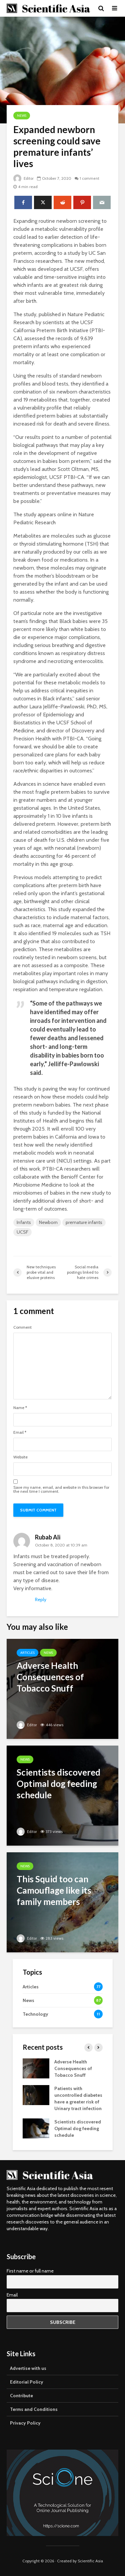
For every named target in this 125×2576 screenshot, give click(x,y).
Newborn (48, 1222)
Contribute (21, 2396)
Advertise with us (28, 2368)
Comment (22, 1327)
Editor (23, 178)
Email (19, 1432)
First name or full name (30, 2271)
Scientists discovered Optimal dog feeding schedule (77, 2128)
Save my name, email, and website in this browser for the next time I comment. (61, 1489)
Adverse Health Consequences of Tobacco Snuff (73, 2068)
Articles (27, 1653)
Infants (24, 1222)
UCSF (22, 1232)
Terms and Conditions (34, 2409)
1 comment (91, 178)
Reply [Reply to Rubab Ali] (40, 1599)
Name (20, 1408)
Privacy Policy (25, 2423)
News (21, 115)
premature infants (84, 1222)
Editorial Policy (26, 2382)
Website (20, 1457)
